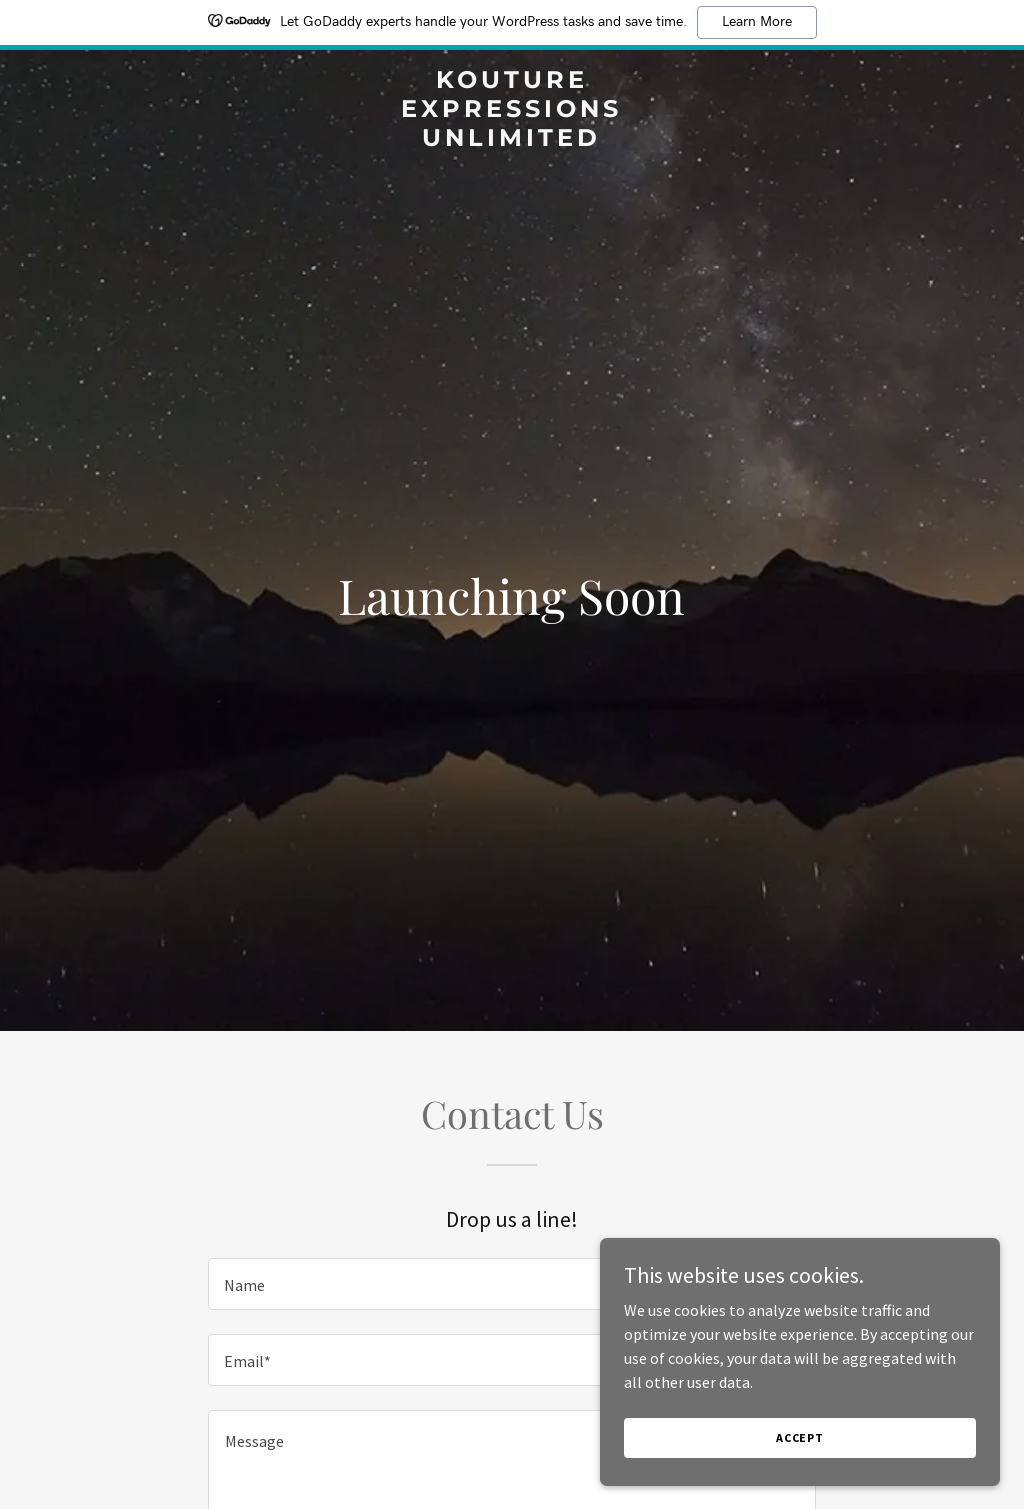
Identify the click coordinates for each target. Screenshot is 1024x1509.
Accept (800, 1437)
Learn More (757, 22)
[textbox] (512, 1284)
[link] (511, 140)
